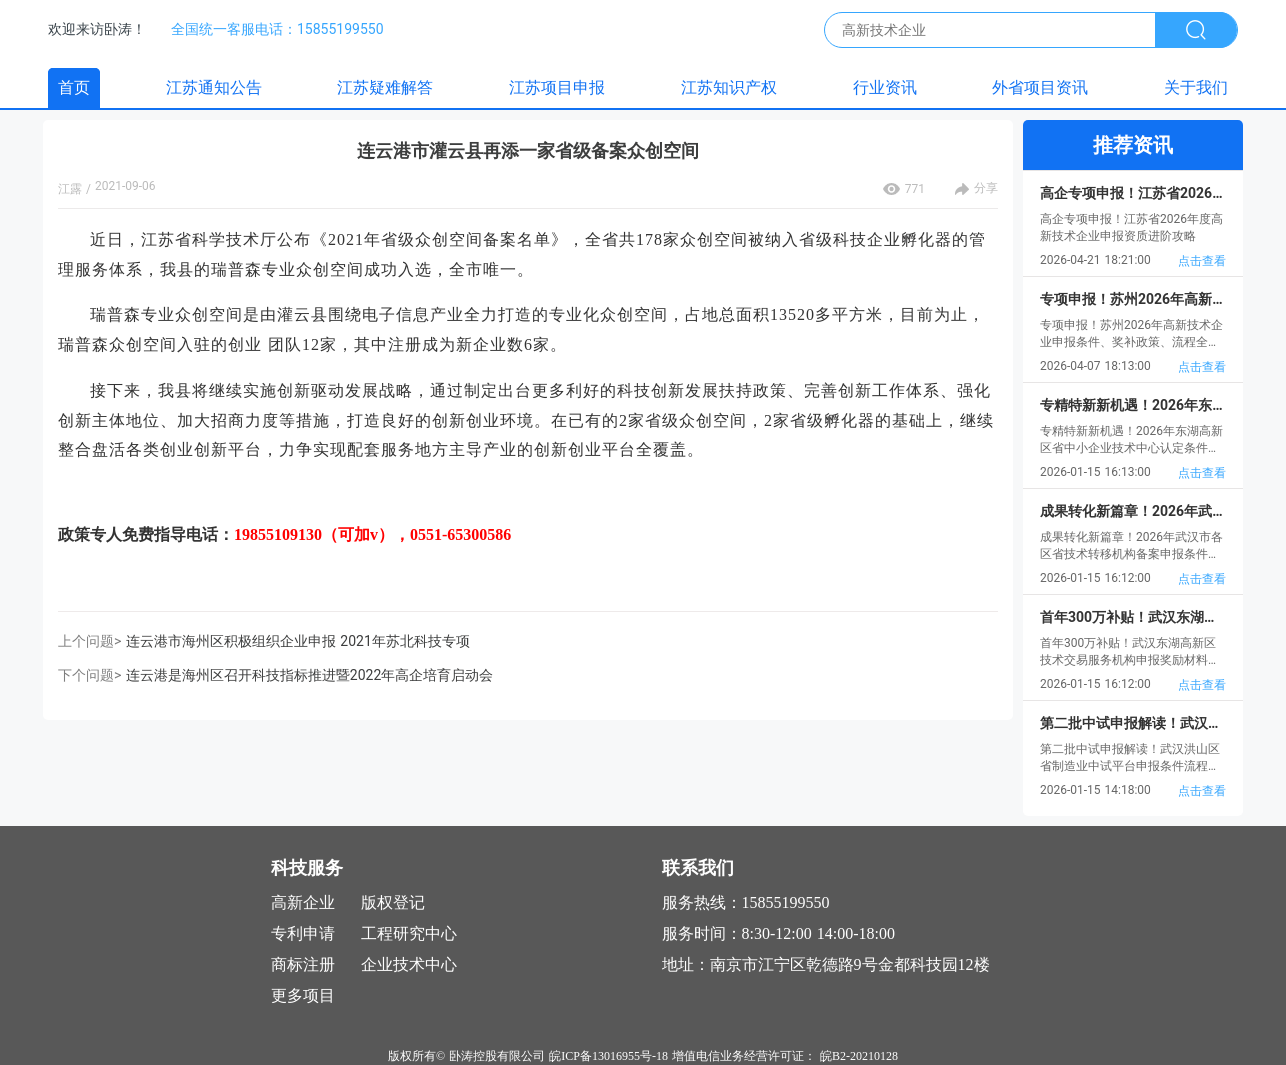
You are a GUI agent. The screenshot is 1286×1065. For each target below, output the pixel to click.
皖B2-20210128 (859, 1056)
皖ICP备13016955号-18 (608, 1056)
